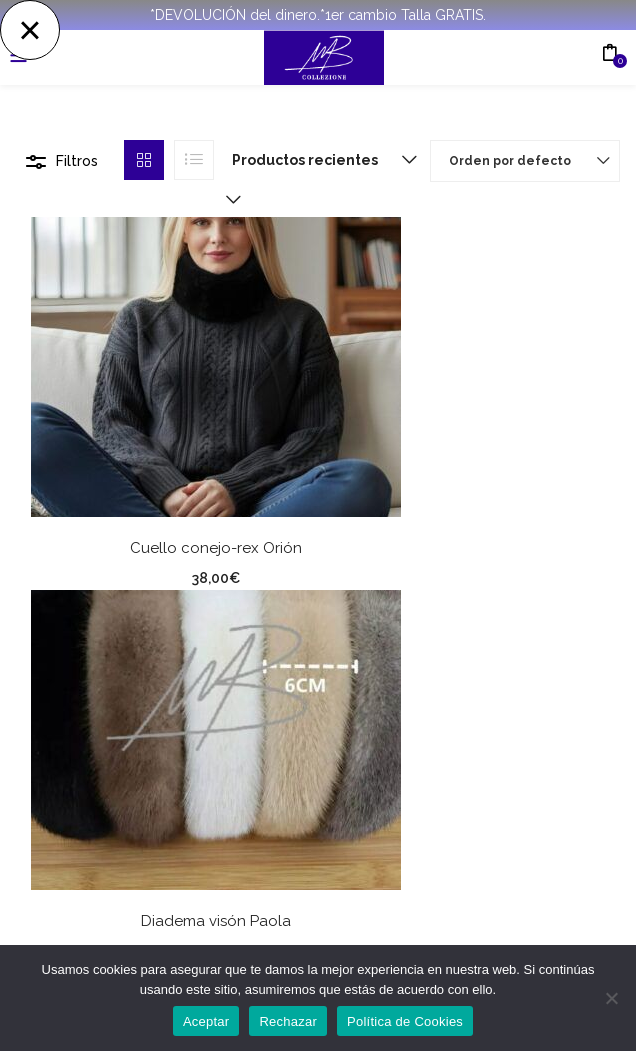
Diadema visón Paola (216, 921)
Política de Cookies (405, 1021)
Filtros (77, 161)
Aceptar (206, 1021)
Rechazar (288, 1021)
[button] (320, 160)
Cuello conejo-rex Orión (216, 548)
